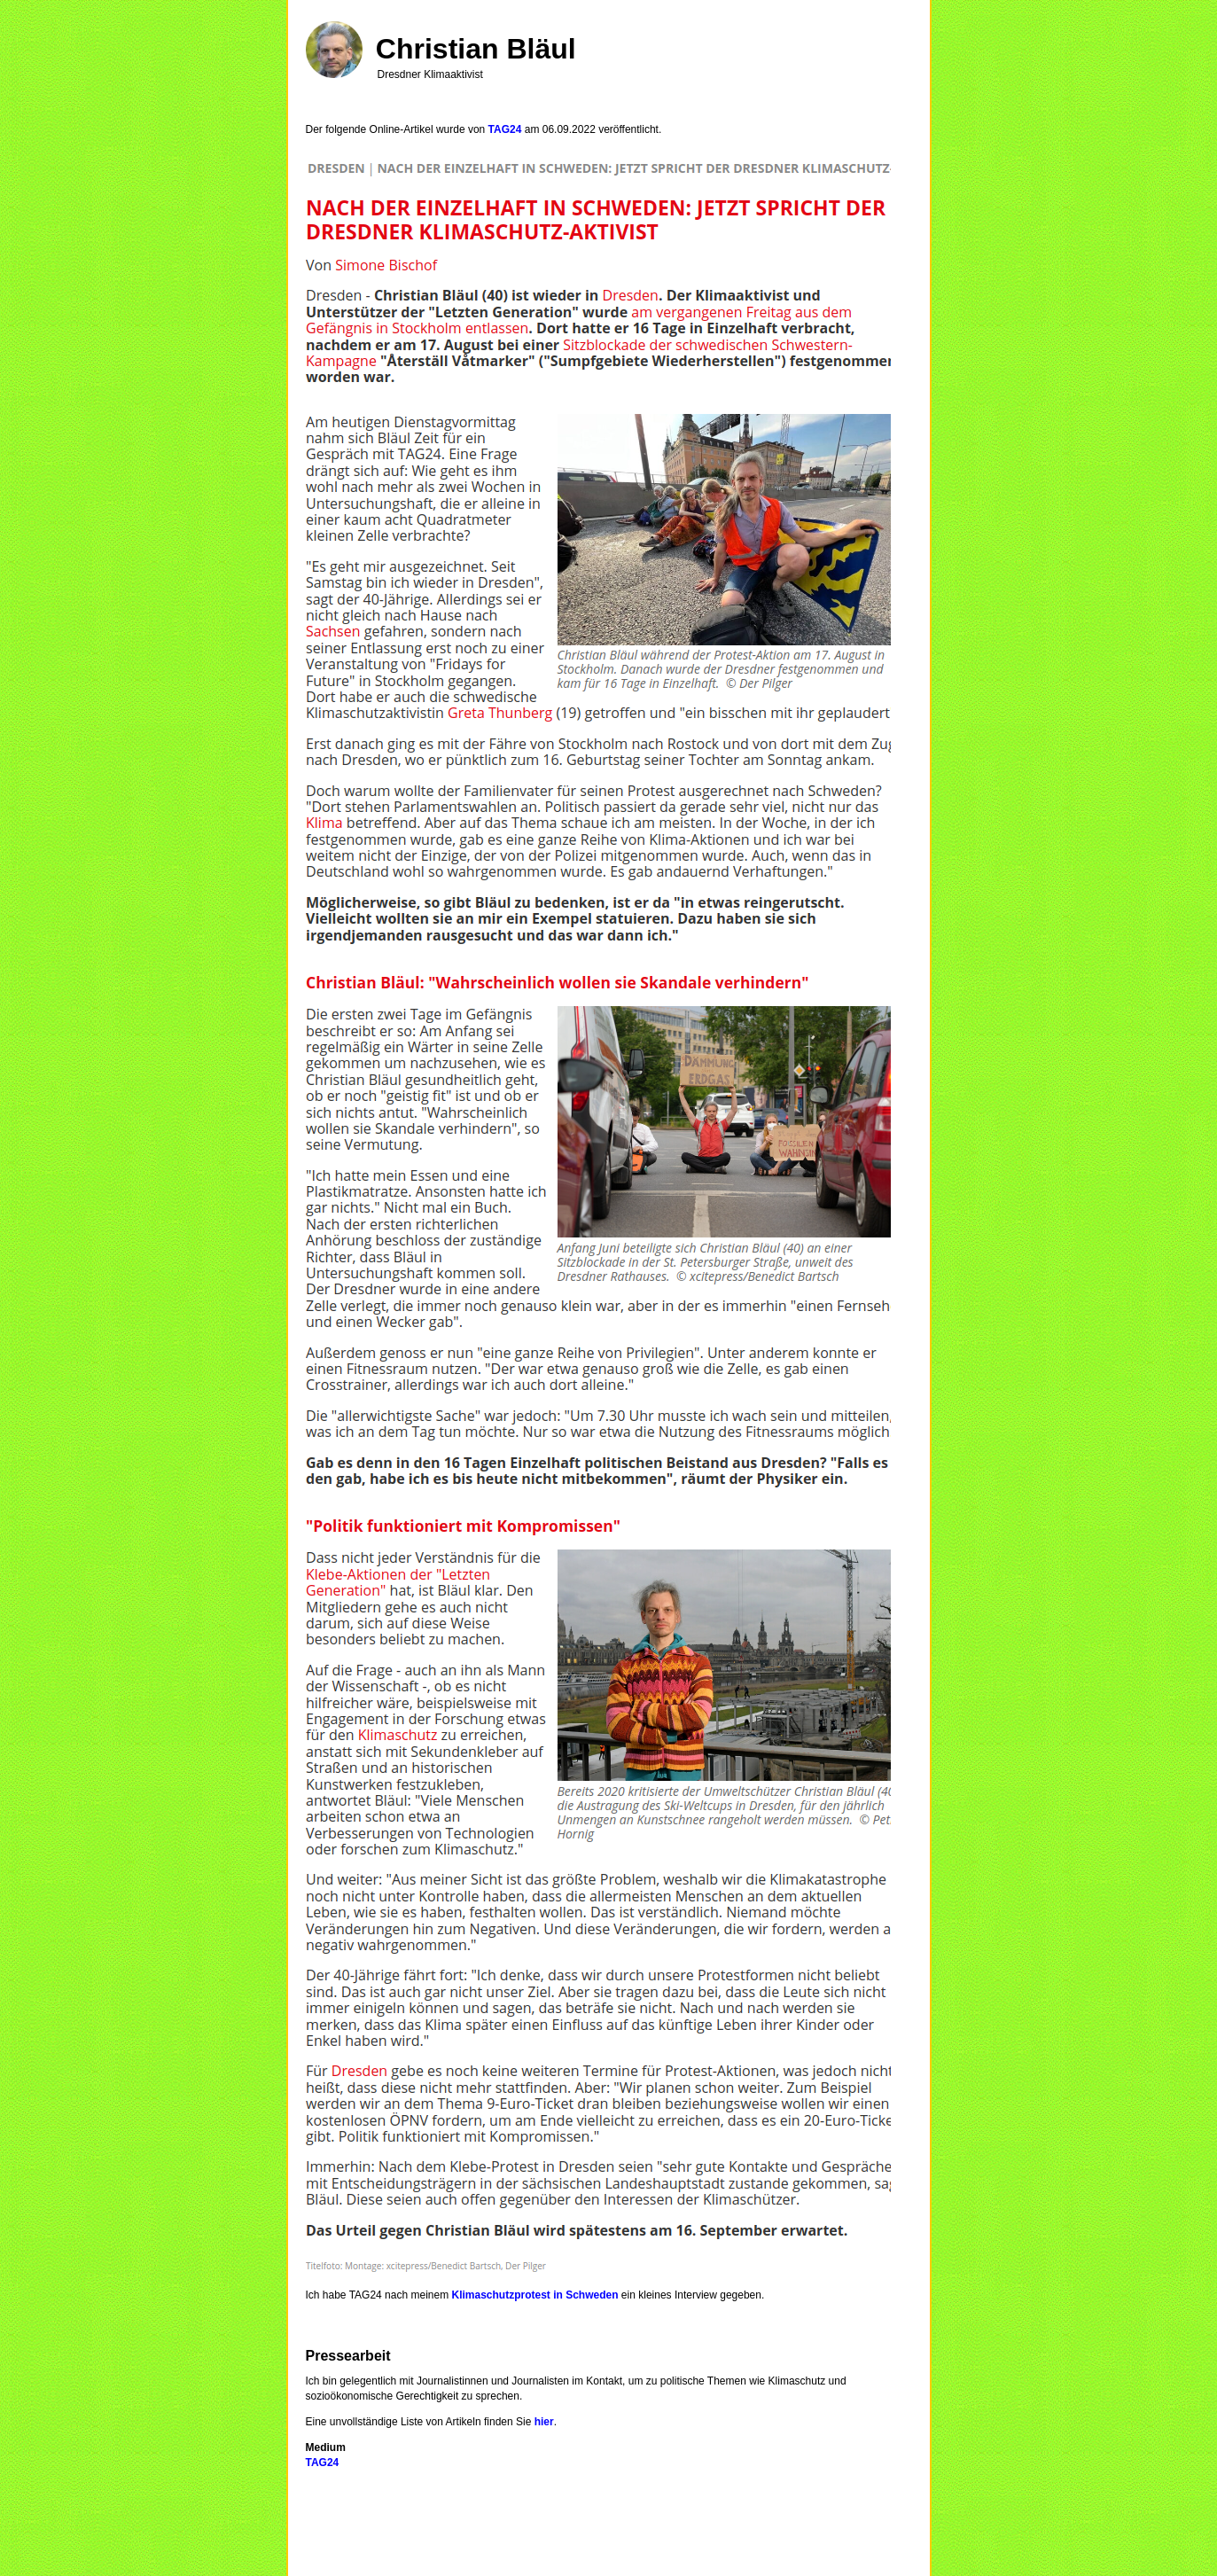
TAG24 (505, 129)
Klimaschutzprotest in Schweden (534, 2295)
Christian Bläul (476, 49)
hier (544, 2422)
